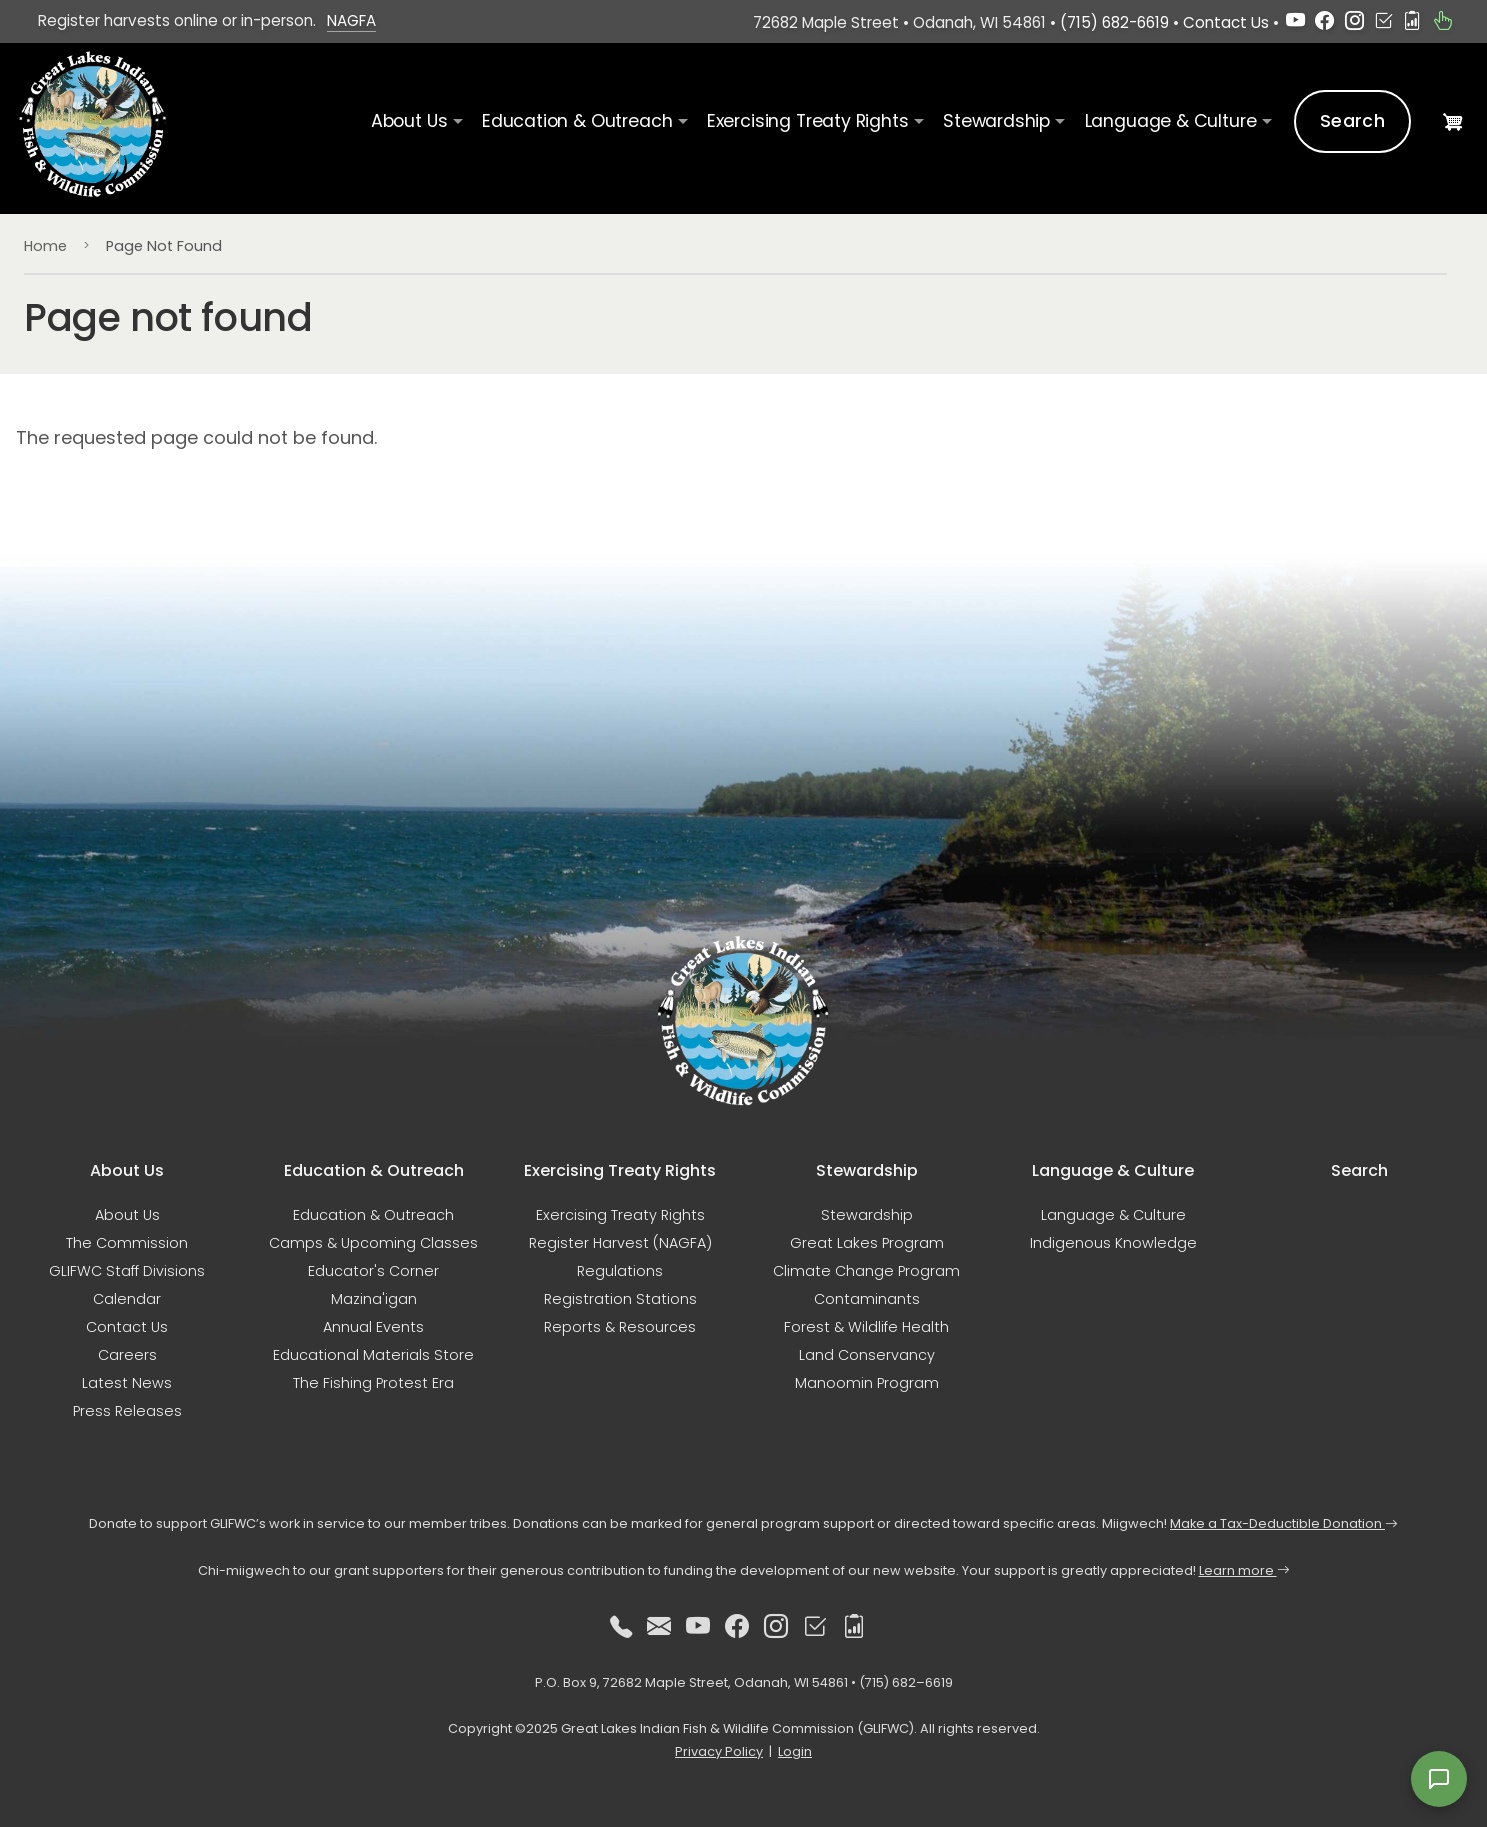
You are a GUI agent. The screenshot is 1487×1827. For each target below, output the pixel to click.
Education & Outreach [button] (577, 121)
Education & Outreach (373, 1215)
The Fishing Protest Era (373, 1383)
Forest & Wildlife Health (866, 1327)
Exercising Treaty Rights (620, 1215)
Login (795, 1751)
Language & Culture (1113, 1215)
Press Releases (127, 1411)
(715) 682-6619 (1114, 22)
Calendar (127, 1299)
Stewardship (867, 1215)
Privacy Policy (719, 1751)
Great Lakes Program (867, 1243)
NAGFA (351, 20)
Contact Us (1226, 22)
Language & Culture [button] (1171, 121)
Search (1352, 121)
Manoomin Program (867, 1383)
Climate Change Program (866, 1271)
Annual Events (373, 1327)
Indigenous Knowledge (1113, 1243)
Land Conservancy (867, 1355)
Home (45, 246)
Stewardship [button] (996, 121)
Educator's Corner (373, 1271)
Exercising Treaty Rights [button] (808, 121)
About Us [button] (409, 121)
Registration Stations (620, 1299)
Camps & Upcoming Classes (373, 1243)
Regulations (620, 1271)
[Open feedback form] (1439, 1779)
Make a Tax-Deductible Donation (1284, 1523)
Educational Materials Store (373, 1355)
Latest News (127, 1383)
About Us (127, 1215)
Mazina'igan (374, 1299)
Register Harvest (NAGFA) (620, 1243)
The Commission (127, 1243)
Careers (127, 1355)
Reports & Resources (620, 1327)
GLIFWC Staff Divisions (127, 1271)
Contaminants (867, 1299)
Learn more (1244, 1570)
